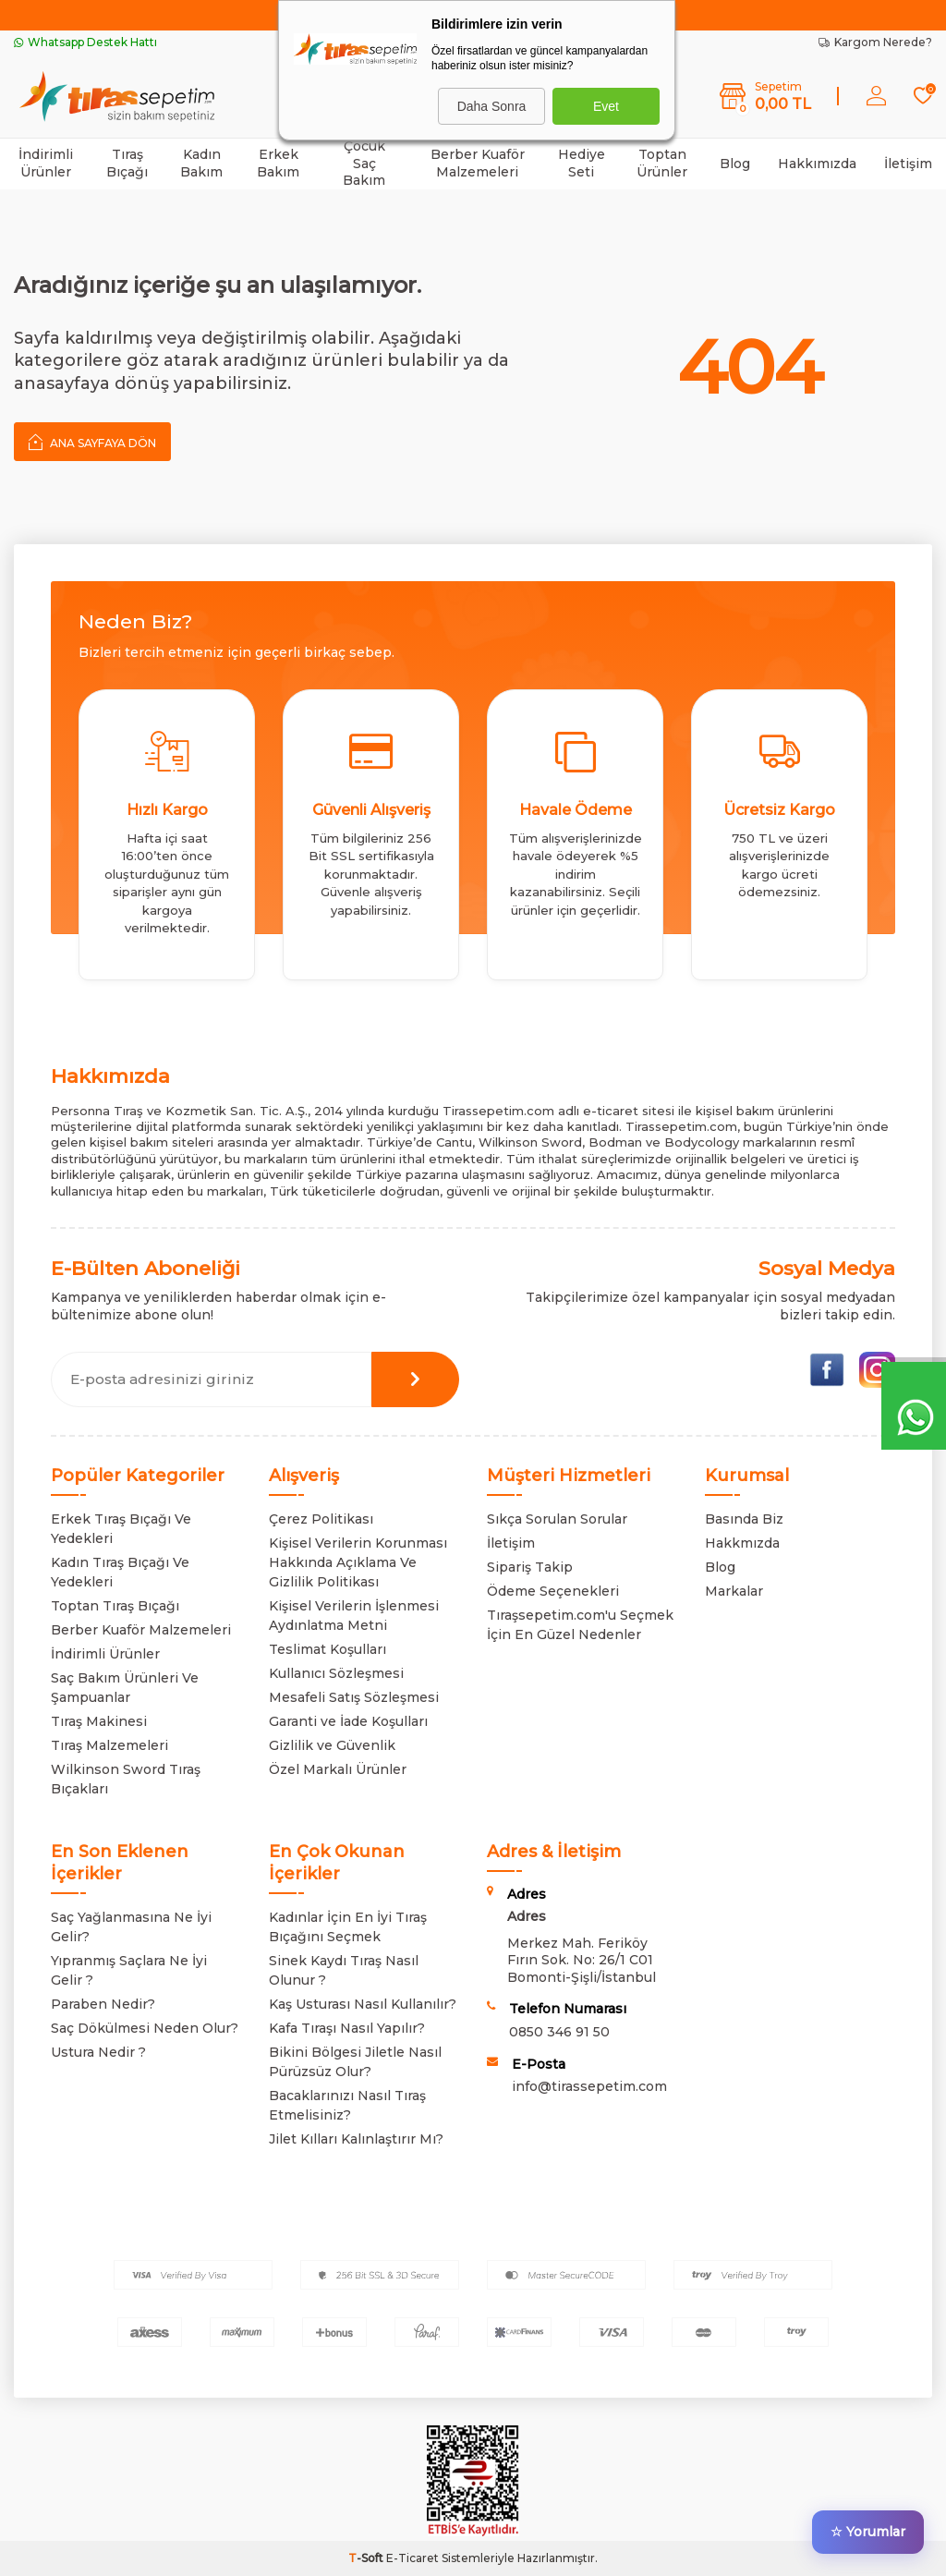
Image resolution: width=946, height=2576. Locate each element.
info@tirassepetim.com (589, 2086)
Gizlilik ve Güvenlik (332, 1745)
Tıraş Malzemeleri (109, 1745)
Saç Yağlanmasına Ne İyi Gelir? (131, 1927)
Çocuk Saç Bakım (364, 163)
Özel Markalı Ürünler (337, 1769)
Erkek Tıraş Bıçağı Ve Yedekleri (121, 1529)
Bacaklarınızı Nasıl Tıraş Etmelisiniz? (347, 2105)
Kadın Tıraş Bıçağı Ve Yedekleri (120, 1572)
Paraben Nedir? (103, 2004)
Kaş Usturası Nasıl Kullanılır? (362, 2004)
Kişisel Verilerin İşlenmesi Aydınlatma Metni (354, 1616)
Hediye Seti (581, 163)
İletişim (908, 163)
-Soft (367, 2558)
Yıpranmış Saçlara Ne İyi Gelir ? (129, 1970)
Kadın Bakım (201, 163)
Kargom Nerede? (875, 42)
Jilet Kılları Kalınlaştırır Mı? (356, 2139)
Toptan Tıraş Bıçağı (115, 1606)
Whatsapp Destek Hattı (85, 42)
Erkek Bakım (278, 163)
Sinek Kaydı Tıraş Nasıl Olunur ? (343, 1970)
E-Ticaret (412, 2558)
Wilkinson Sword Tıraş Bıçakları (125, 1779)
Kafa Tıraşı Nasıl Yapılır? (347, 2028)
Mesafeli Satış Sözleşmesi (354, 1697)
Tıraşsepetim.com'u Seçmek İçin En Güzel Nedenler (580, 1625)
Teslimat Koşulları (327, 1649)
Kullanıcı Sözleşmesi (336, 1673)
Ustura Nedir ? (98, 2052)
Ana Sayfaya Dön (92, 441)
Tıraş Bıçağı (127, 163)
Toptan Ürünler (662, 163)
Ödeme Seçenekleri (553, 1591)
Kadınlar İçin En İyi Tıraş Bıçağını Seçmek (348, 1927)
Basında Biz (744, 1519)
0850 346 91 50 (559, 2031)
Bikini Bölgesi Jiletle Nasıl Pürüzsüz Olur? (355, 2062)
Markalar (734, 1591)
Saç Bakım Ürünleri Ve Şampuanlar (125, 1688)
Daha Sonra (492, 106)
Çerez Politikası (321, 1519)
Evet (606, 106)
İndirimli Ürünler (45, 163)
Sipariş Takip (530, 1567)
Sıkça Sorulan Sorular (557, 1519)
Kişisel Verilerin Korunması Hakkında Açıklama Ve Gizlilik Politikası (358, 1562)
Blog (735, 163)
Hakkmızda (742, 1543)
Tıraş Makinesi (99, 1721)
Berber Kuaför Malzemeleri (478, 163)
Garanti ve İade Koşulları (348, 1721)
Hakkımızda (817, 163)
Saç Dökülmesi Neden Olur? (144, 2028)
